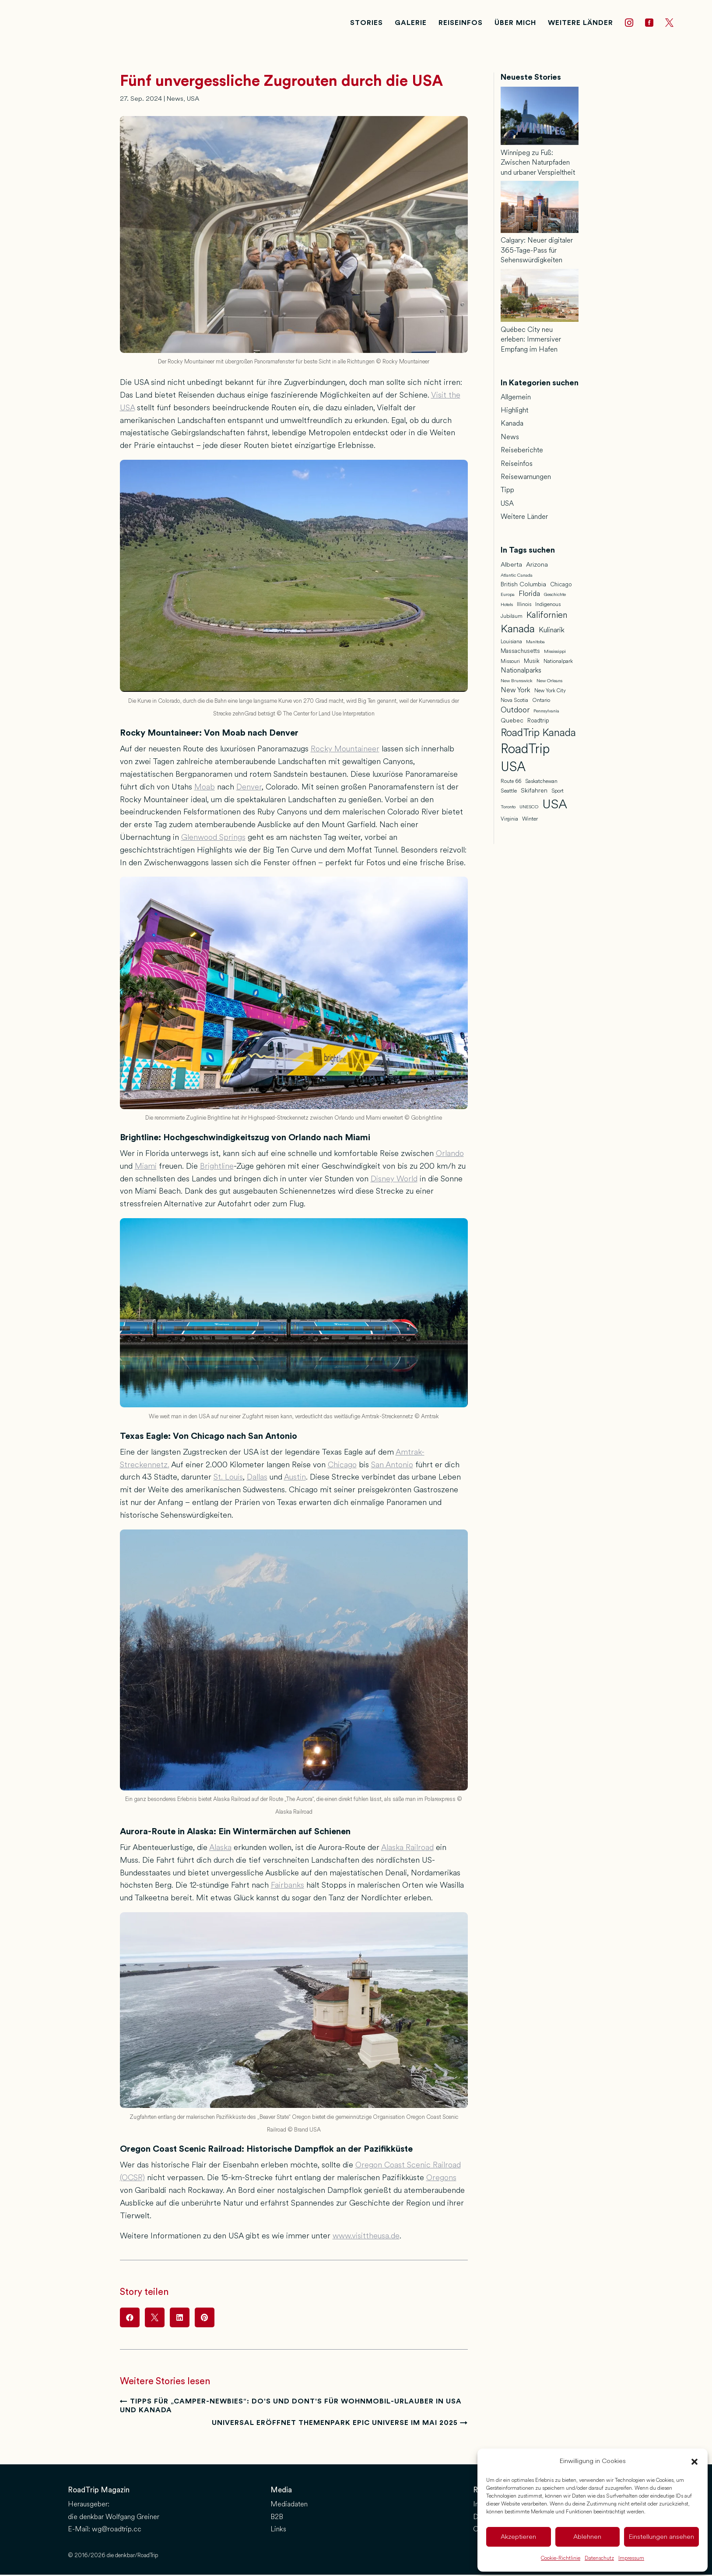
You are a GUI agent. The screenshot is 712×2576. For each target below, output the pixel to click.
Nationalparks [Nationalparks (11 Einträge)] (521, 672)
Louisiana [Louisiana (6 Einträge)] (511, 643)
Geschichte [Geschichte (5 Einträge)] (555, 597)
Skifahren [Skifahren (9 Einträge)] (534, 793)
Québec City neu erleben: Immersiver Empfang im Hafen (531, 341)
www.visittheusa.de (366, 2238)
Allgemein (516, 399)
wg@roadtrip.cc (116, 2532)
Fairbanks (287, 1887)
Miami (146, 1168)
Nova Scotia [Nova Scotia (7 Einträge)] (514, 702)
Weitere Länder (524, 519)
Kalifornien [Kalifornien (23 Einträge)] (547, 617)
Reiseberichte (522, 452)
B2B (276, 2519)
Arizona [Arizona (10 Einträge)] (537, 567)
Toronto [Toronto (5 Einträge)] (508, 809)
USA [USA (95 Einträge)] (554, 806)
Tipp (507, 492)
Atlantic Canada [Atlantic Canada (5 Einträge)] (517, 577)
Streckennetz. (144, 1467)
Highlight (514, 412)
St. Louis (228, 1479)
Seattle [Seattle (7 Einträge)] (509, 793)
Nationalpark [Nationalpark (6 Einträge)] (558, 663)
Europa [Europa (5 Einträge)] (508, 597)
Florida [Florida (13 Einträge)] (529, 596)
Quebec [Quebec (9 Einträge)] (512, 723)
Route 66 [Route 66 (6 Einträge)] (511, 783)
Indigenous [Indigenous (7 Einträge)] (548, 606)
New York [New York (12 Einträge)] (515, 692)
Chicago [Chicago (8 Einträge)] (561, 587)
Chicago (342, 1467)
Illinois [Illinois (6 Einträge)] (524, 606)
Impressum (631, 2558)
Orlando (450, 1155)
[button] (694, 2461)
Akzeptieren (518, 2536)
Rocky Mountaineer (345, 751)
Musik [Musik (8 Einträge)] (532, 663)
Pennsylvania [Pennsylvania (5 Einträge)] (546, 713)
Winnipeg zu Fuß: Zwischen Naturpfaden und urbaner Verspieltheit (538, 165)
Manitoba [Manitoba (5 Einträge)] (535, 644)
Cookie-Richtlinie (560, 2558)
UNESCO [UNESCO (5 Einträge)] (528, 809)
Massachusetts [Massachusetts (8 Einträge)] (520, 653)
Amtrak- (410, 1454)
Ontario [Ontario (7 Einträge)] (541, 702)
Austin (295, 1479)
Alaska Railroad (407, 1849)
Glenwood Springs (213, 839)
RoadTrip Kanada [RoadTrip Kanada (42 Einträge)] (538, 735)
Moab (204, 789)
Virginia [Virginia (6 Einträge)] (509, 821)
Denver (249, 789)
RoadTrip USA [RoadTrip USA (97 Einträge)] (525, 760)
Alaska (220, 1849)
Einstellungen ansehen (661, 2536)
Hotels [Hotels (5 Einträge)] (507, 607)
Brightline (217, 1168)
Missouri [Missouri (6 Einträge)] (510, 663)
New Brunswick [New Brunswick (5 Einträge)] (517, 683)
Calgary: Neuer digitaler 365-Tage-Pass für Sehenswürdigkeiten (537, 252)
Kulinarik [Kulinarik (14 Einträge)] (552, 632)
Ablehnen (587, 2536)
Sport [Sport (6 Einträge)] (557, 792)
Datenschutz (599, 2558)
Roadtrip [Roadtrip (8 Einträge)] (538, 723)
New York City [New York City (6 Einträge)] (550, 692)
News (175, 101)
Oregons (441, 2179)
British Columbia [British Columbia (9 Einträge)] (523, 586)
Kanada (512, 425)
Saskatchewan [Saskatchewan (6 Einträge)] (541, 783)
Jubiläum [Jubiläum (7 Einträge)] (512, 618)
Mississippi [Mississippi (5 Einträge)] (555, 654)
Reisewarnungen (526, 479)
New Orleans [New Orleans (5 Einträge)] (549, 683)
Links (278, 2532)
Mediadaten (289, 2506)
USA (193, 101)
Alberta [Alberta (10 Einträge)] (511, 567)
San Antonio (392, 1467)
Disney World (394, 1181)
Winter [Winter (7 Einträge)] (530, 821)
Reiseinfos (517, 466)
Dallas (257, 1479)
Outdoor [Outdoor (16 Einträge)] (515, 712)
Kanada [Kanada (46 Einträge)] (518, 631)
